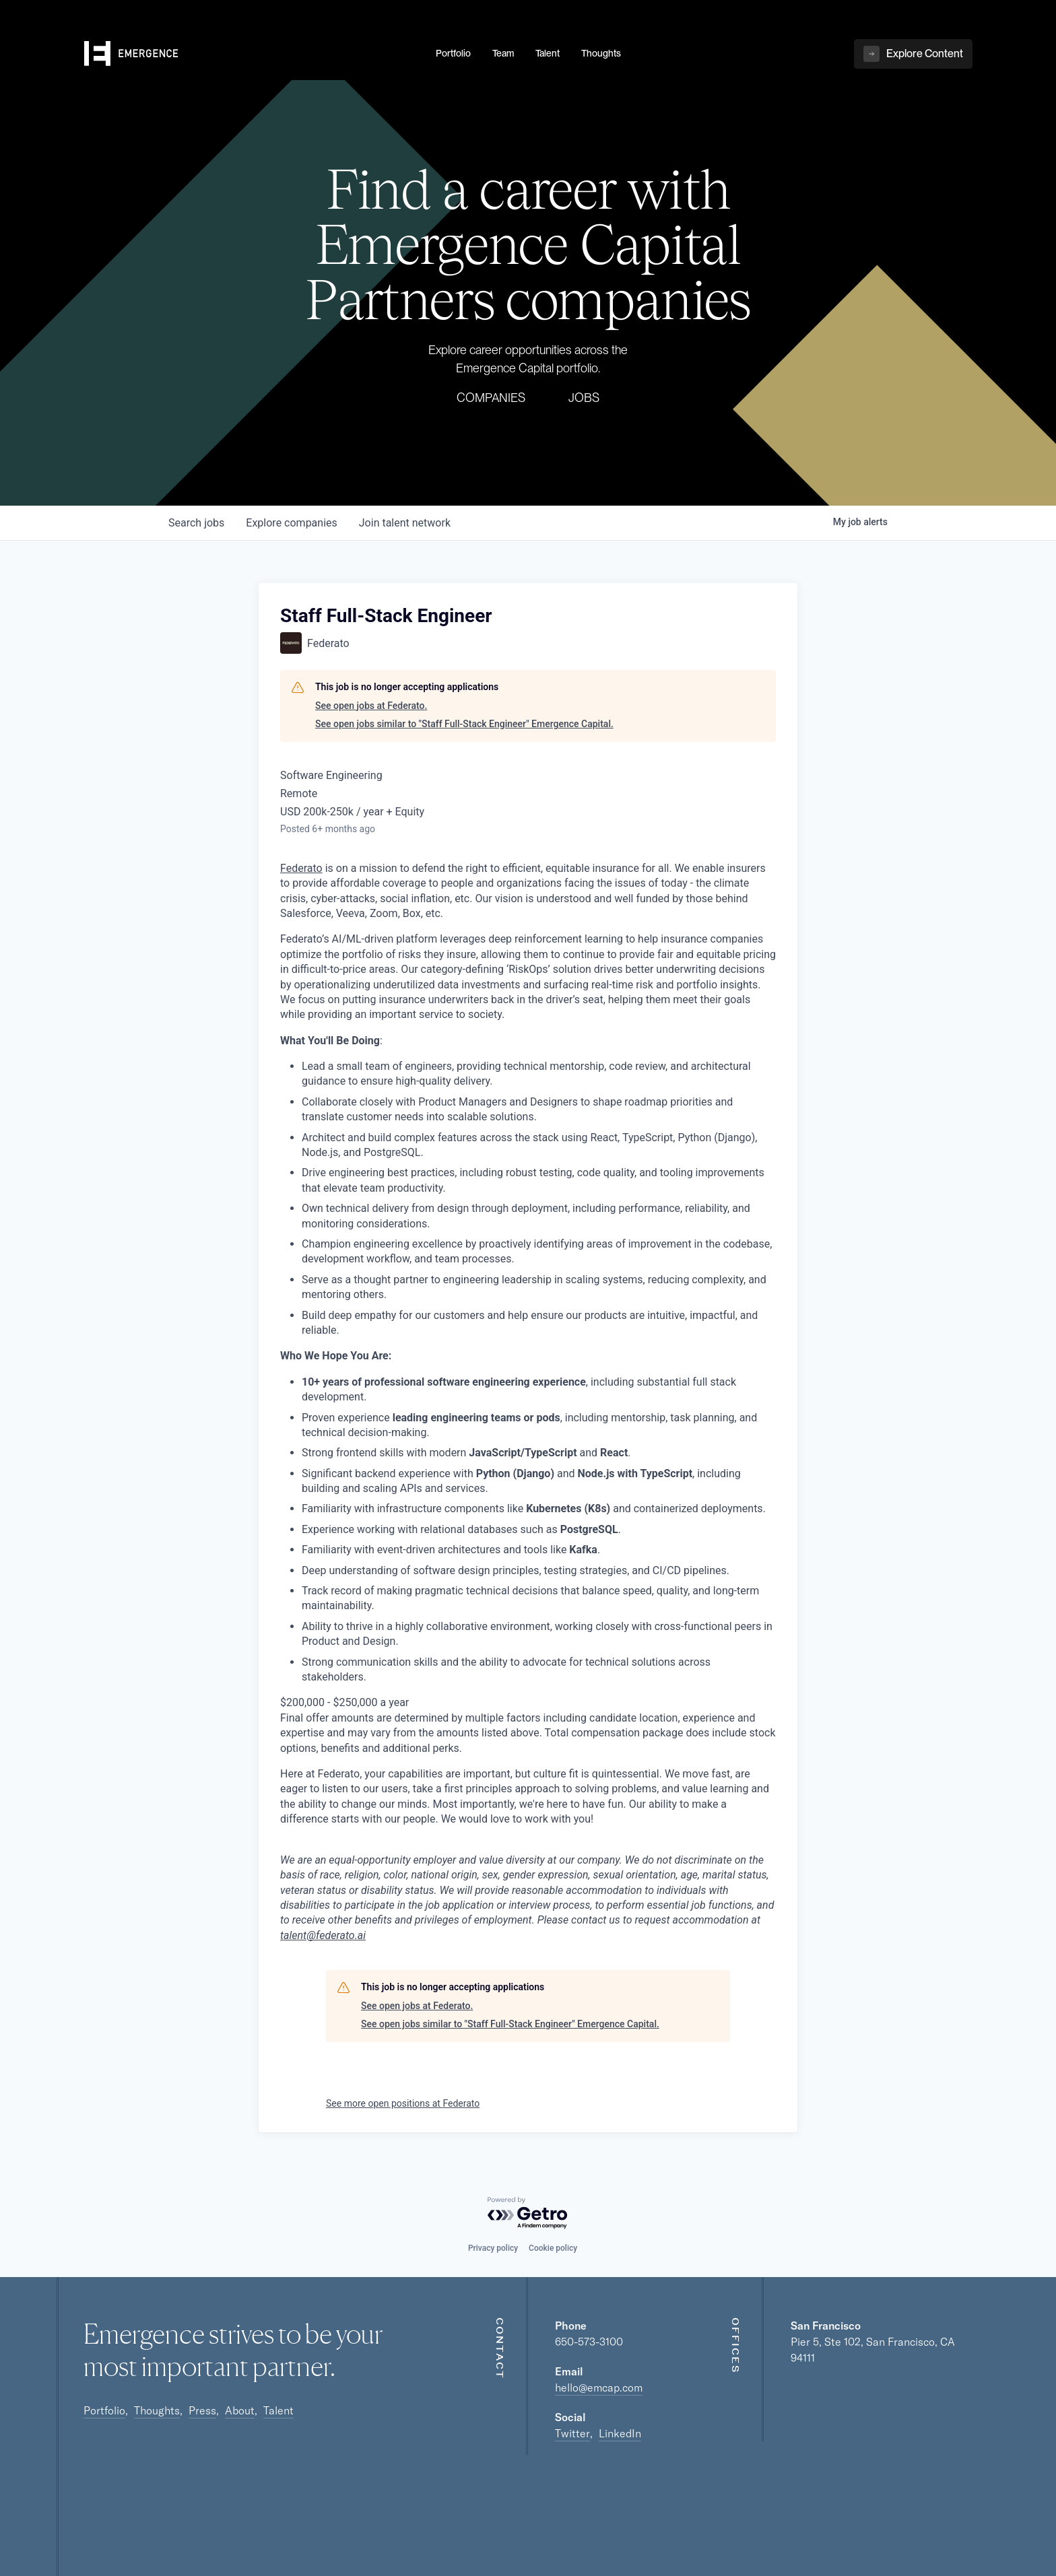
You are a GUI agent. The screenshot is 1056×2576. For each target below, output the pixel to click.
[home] (252, 54)
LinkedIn (620, 2433)
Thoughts (157, 2410)
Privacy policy (493, 2248)
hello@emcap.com (598, 2387)
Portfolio (104, 2410)
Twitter (572, 2433)
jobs (196, 522)
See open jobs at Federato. (371, 705)
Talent (278, 2410)
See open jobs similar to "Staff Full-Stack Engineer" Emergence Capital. (464, 723)
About (240, 2410)
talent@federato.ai (323, 1935)
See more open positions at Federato (403, 2103)
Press (202, 2410)
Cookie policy (553, 2248)
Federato (301, 868)
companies (291, 522)
